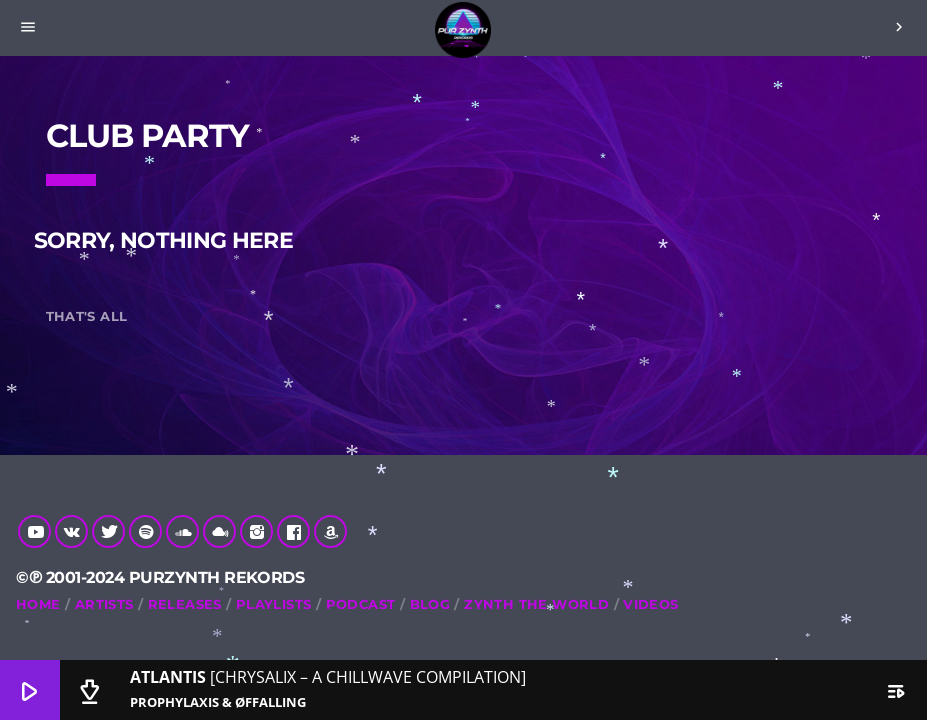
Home (38, 604)
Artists (104, 604)
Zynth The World (536, 604)
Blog (430, 604)
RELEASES (185, 604)
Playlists (274, 604)
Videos (650, 604)
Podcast (361, 604)
